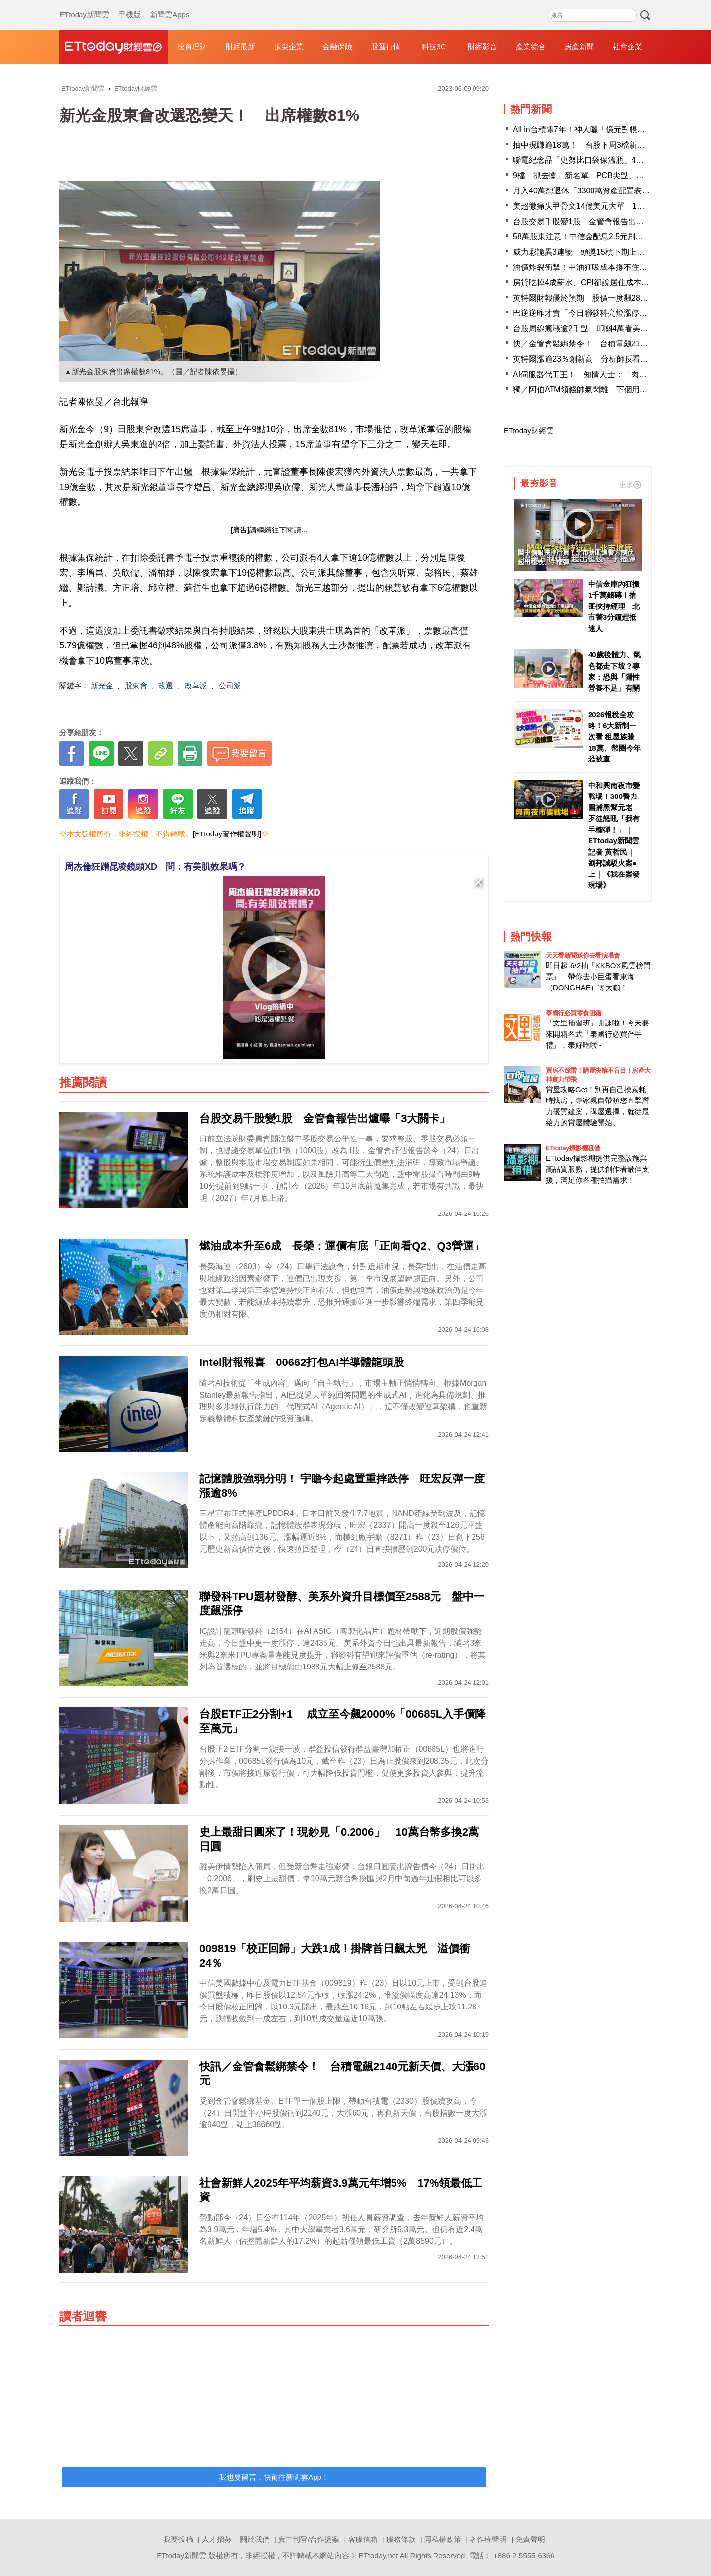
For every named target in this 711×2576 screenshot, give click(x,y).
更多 (630, 484)
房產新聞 (579, 46)
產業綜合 (531, 46)
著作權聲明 (488, 2539)
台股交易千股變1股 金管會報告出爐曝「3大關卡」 (604, 221)
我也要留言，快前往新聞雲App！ (274, 2477)
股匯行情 (385, 46)
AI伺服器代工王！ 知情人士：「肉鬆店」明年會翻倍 (607, 374)
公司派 (230, 686)
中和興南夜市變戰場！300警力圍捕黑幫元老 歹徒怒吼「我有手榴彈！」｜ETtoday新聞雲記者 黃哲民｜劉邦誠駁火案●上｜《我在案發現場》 (614, 835)
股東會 (136, 686)
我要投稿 (178, 2539)
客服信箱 (363, 2539)
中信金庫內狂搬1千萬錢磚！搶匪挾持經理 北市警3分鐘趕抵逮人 (614, 606)
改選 (165, 686)
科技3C (434, 46)
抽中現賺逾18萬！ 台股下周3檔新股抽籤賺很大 (598, 145)
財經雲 (113, 47)
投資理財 (192, 46)
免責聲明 (530, 2539)
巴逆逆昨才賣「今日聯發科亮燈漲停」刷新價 (592, 313)
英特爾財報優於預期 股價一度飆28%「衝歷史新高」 (608, 298)
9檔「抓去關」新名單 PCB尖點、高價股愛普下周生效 (610, 175)
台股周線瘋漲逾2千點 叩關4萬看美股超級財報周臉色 (608, 328)
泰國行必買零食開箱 (573, 1013)
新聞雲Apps (169, 5)
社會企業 (627, 46)
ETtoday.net (378, 2555)
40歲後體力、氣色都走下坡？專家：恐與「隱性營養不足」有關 (614, 671)
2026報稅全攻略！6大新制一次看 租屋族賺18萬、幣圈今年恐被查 (614, 736)
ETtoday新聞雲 (84, 5)
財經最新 (240, 46)
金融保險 (337, 46)
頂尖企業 (289, 46)
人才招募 (217, 2539)
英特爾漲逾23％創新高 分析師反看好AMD (589, 359)
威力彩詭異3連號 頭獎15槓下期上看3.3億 (588, 252)
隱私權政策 (442, 2539)
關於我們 (255, 2539)
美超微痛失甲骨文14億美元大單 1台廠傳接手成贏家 (606, 206)
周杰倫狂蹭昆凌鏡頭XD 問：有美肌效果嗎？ (155, 866)
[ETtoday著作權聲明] (227, 834)
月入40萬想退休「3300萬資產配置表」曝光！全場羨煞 (609, 191)
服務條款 (401, 2539)
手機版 (129, 5)
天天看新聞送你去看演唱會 (583, 955)
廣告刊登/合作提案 (308, 2539)
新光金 (102, 686)
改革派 (196, 686)
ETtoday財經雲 (528, 430)
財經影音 (482, 46)
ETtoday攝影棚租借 (573, 1148)
